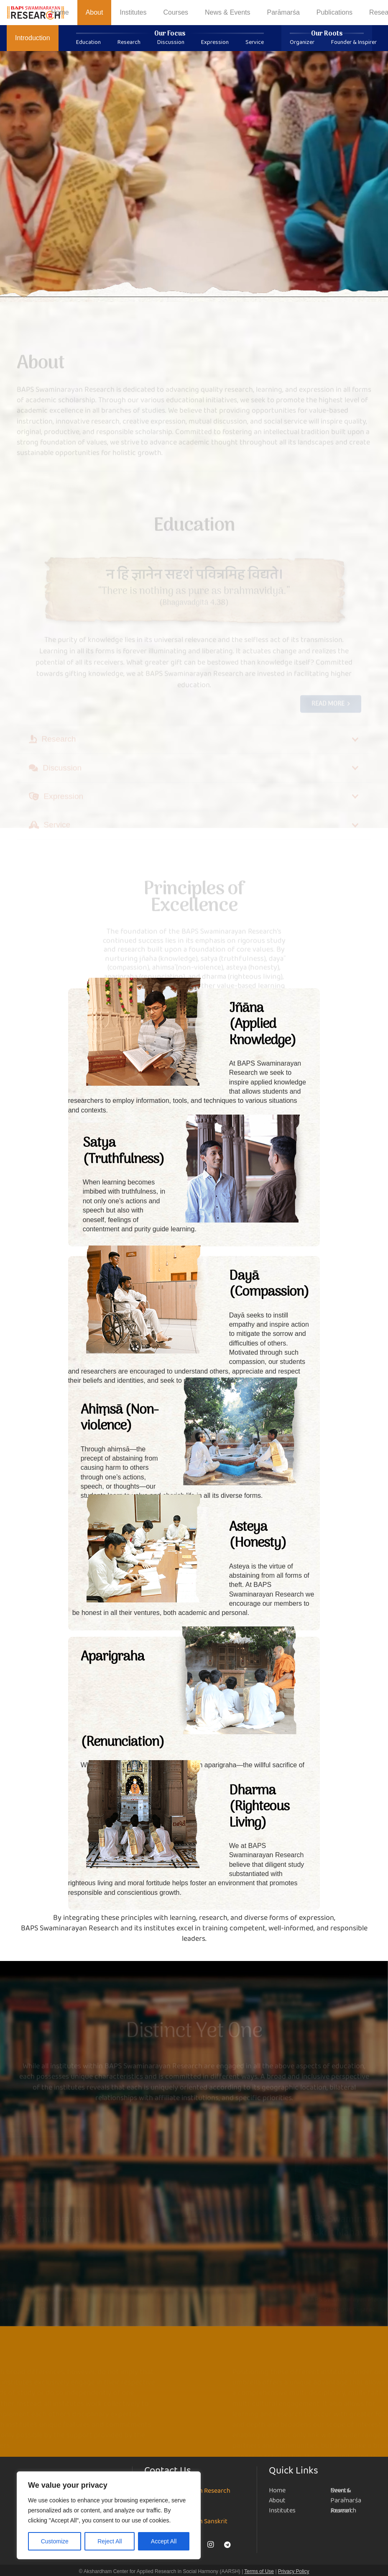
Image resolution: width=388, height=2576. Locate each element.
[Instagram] (210, 2544)
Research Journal (343, 2510)
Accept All (163, 2541)
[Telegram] (227, 2544)
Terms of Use (259, 2571)
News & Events (340, 2490)
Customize (55, 2541)
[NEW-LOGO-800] (36, 12)
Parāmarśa (345, 2500)
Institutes (282, 2510)
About (277, 2500)
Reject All (109, 2541)
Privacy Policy (293, 2571)
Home (277, 2490)
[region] (109, 2515)
